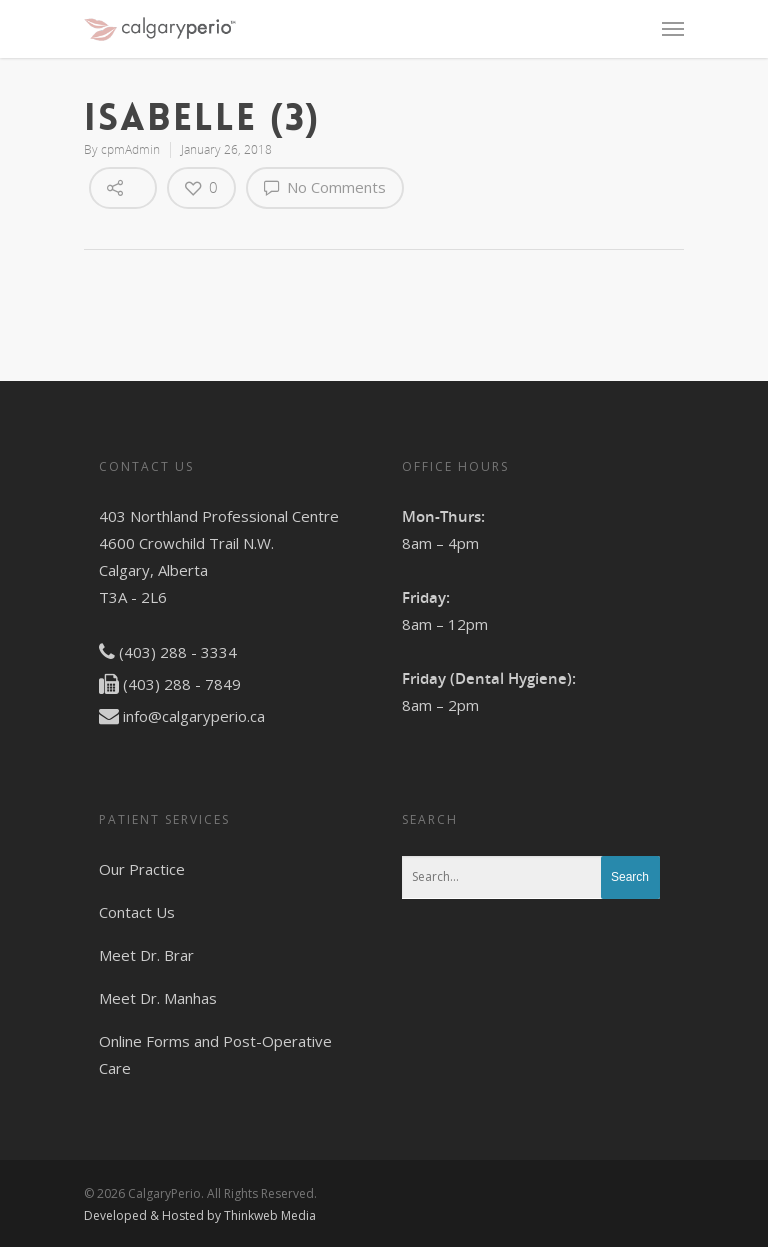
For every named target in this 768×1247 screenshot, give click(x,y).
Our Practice (142, 869)
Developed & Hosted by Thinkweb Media (200, 1215)
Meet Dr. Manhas (158, 998)
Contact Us (137, 912)
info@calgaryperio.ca (194, 716)
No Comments (325, 187)
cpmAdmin (130, 149)
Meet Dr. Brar (146, 955)
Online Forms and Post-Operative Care (215, 1054)
